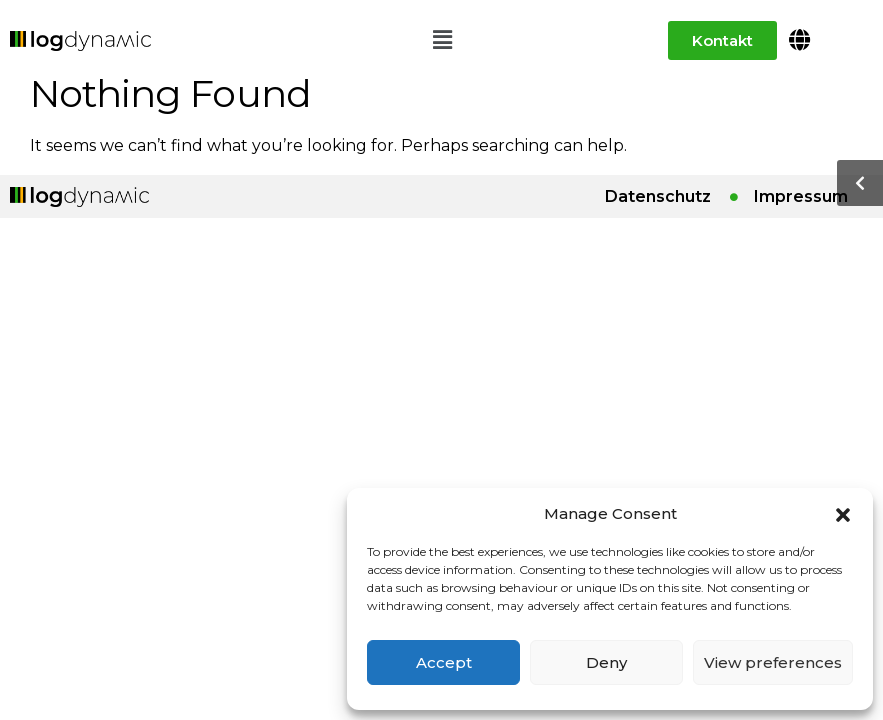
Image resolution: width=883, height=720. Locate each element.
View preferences (773, 662)
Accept (444, 662)
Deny (606, 662)
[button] (843, 513)
